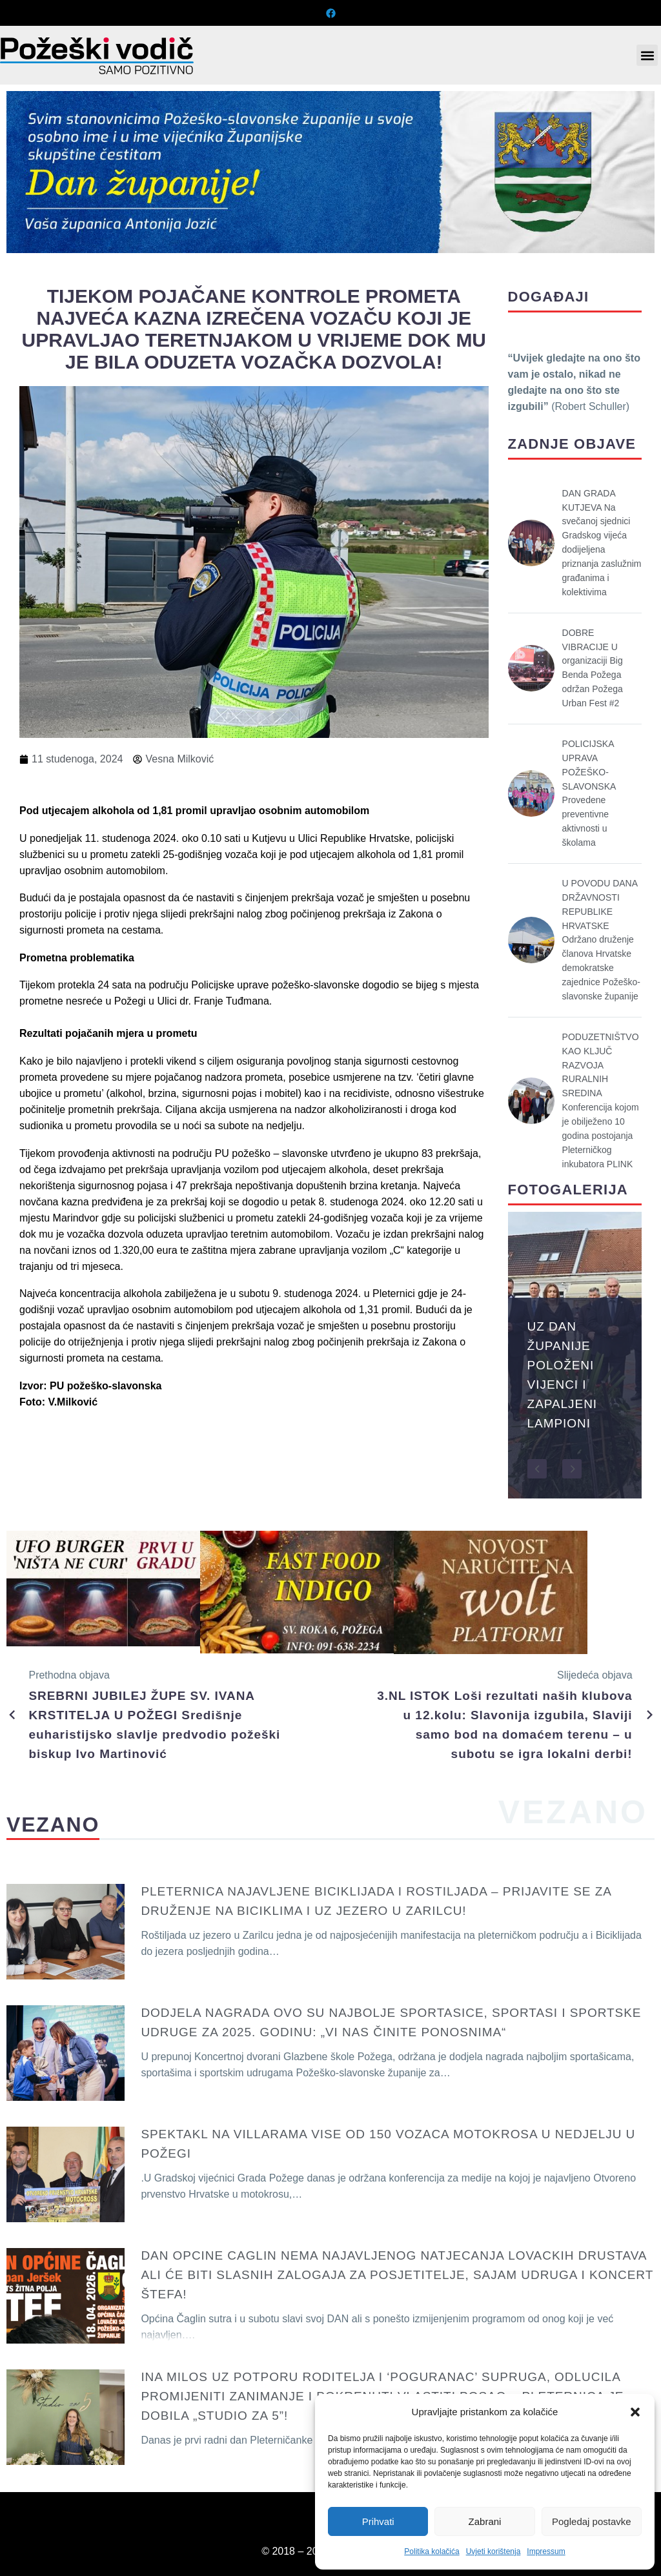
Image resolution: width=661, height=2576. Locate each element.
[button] (635, 2412)
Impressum (546, 2551)
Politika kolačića (431, 2551)
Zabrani (485, 2521)
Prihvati (378, 2521)
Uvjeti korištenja (493, 2551)
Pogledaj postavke (591, 2521)
